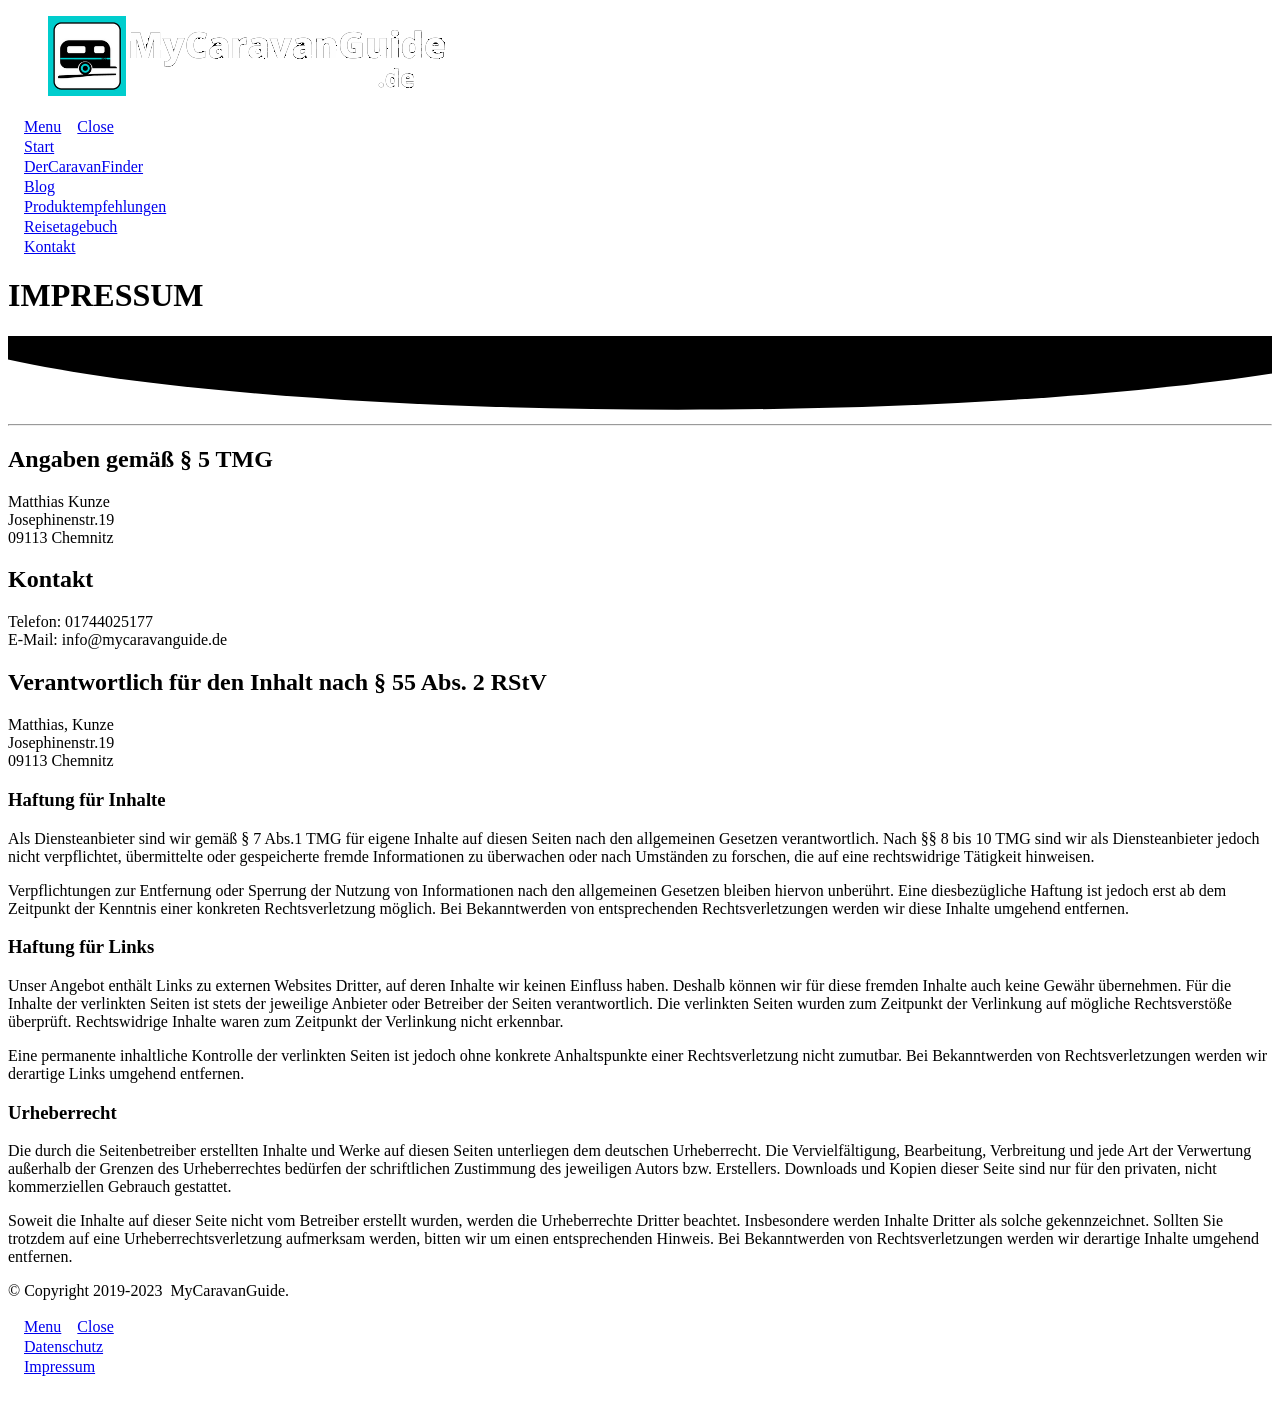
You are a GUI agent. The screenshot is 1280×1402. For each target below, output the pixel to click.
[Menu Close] (87, 126)
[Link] (39, 146)
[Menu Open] (34, 126)
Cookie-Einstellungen (69, 1385)
